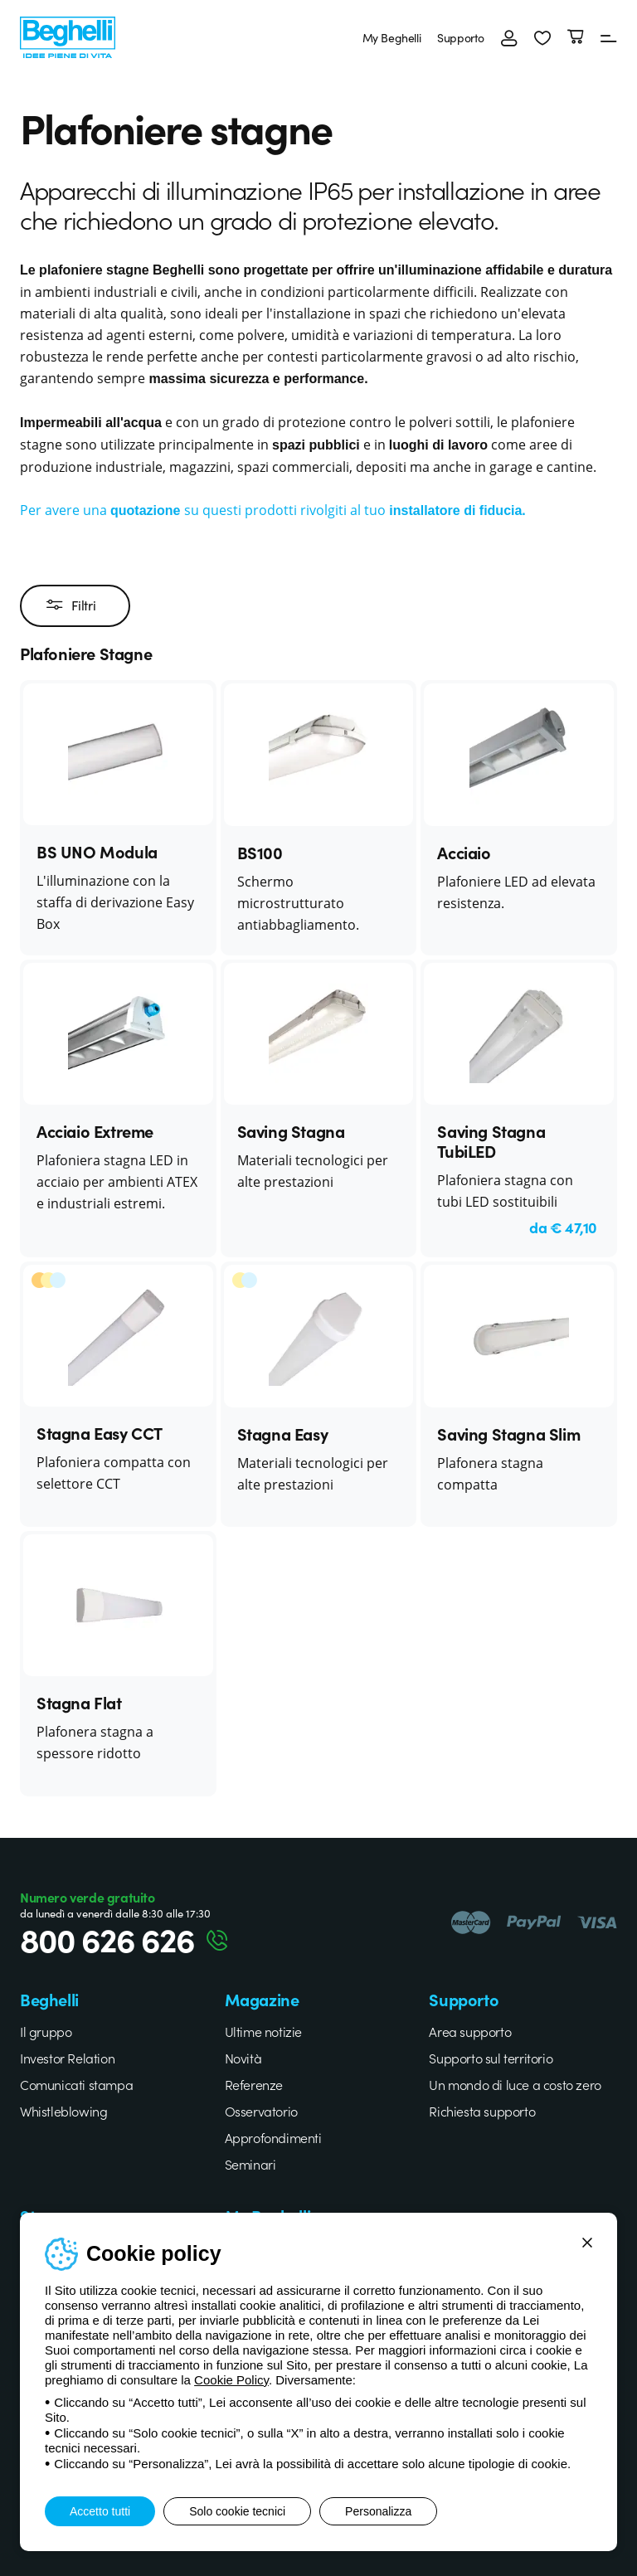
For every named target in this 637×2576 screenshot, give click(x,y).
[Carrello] (575, 37)
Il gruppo (45, 2031)
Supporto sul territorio (490, 2058)
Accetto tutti (100, 2511)
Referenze (254, 2084)
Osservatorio (261, 2111)
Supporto (460, 37)
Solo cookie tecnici (237, 2511)
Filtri (70, 605)
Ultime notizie (263, 2031)
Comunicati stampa (76, 2084)
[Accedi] (509, 37)
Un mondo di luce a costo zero (515, 2084)
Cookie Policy (231, 2380)
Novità (243, 2058)
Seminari (250, 2164)
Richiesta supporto (482, 2111)
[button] (542, 37)
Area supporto (470, 2031)
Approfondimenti (273, 2137)
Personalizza (378, 2511)
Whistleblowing (63, 2111)
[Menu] (609, 37)
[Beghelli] (67, 35)
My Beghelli (391, 37)
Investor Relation (67, 2058)
